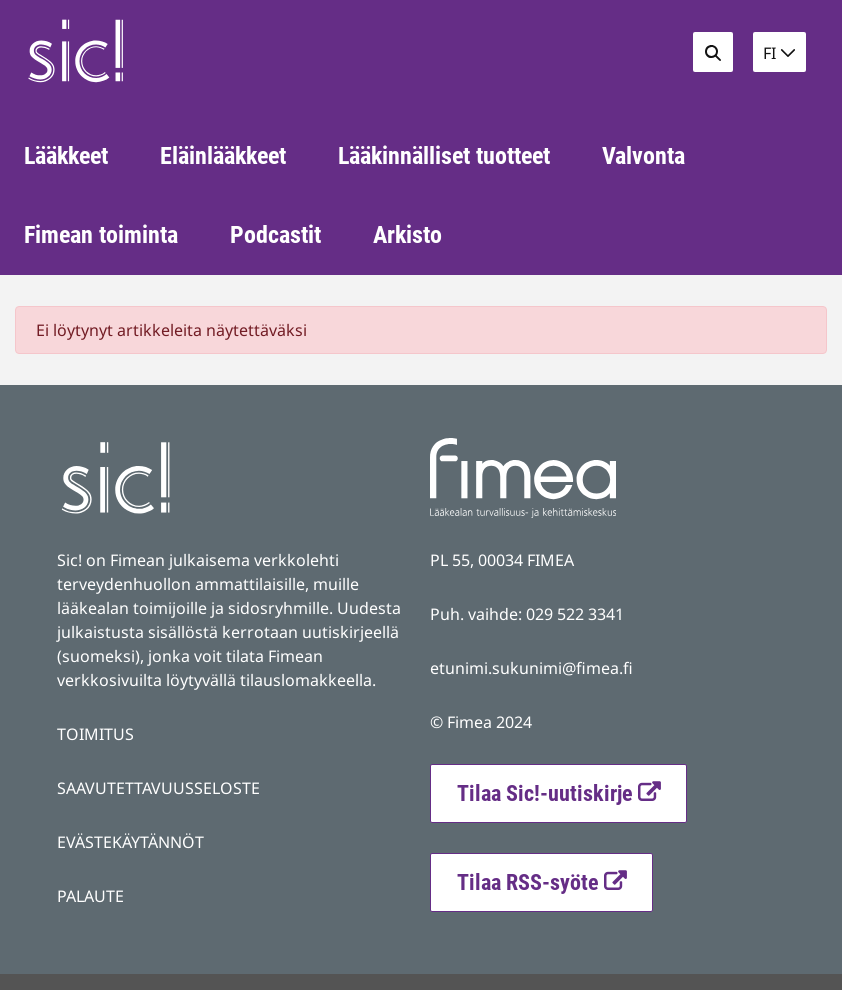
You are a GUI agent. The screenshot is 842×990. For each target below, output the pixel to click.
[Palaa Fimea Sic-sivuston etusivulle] (163, 51)
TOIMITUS (95, 734)
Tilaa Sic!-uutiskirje (545, 793)
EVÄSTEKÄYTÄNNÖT (130, 842)
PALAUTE (90, 896)
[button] (779, 52)
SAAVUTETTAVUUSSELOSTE (158, 788)
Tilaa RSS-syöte (554, 880)
